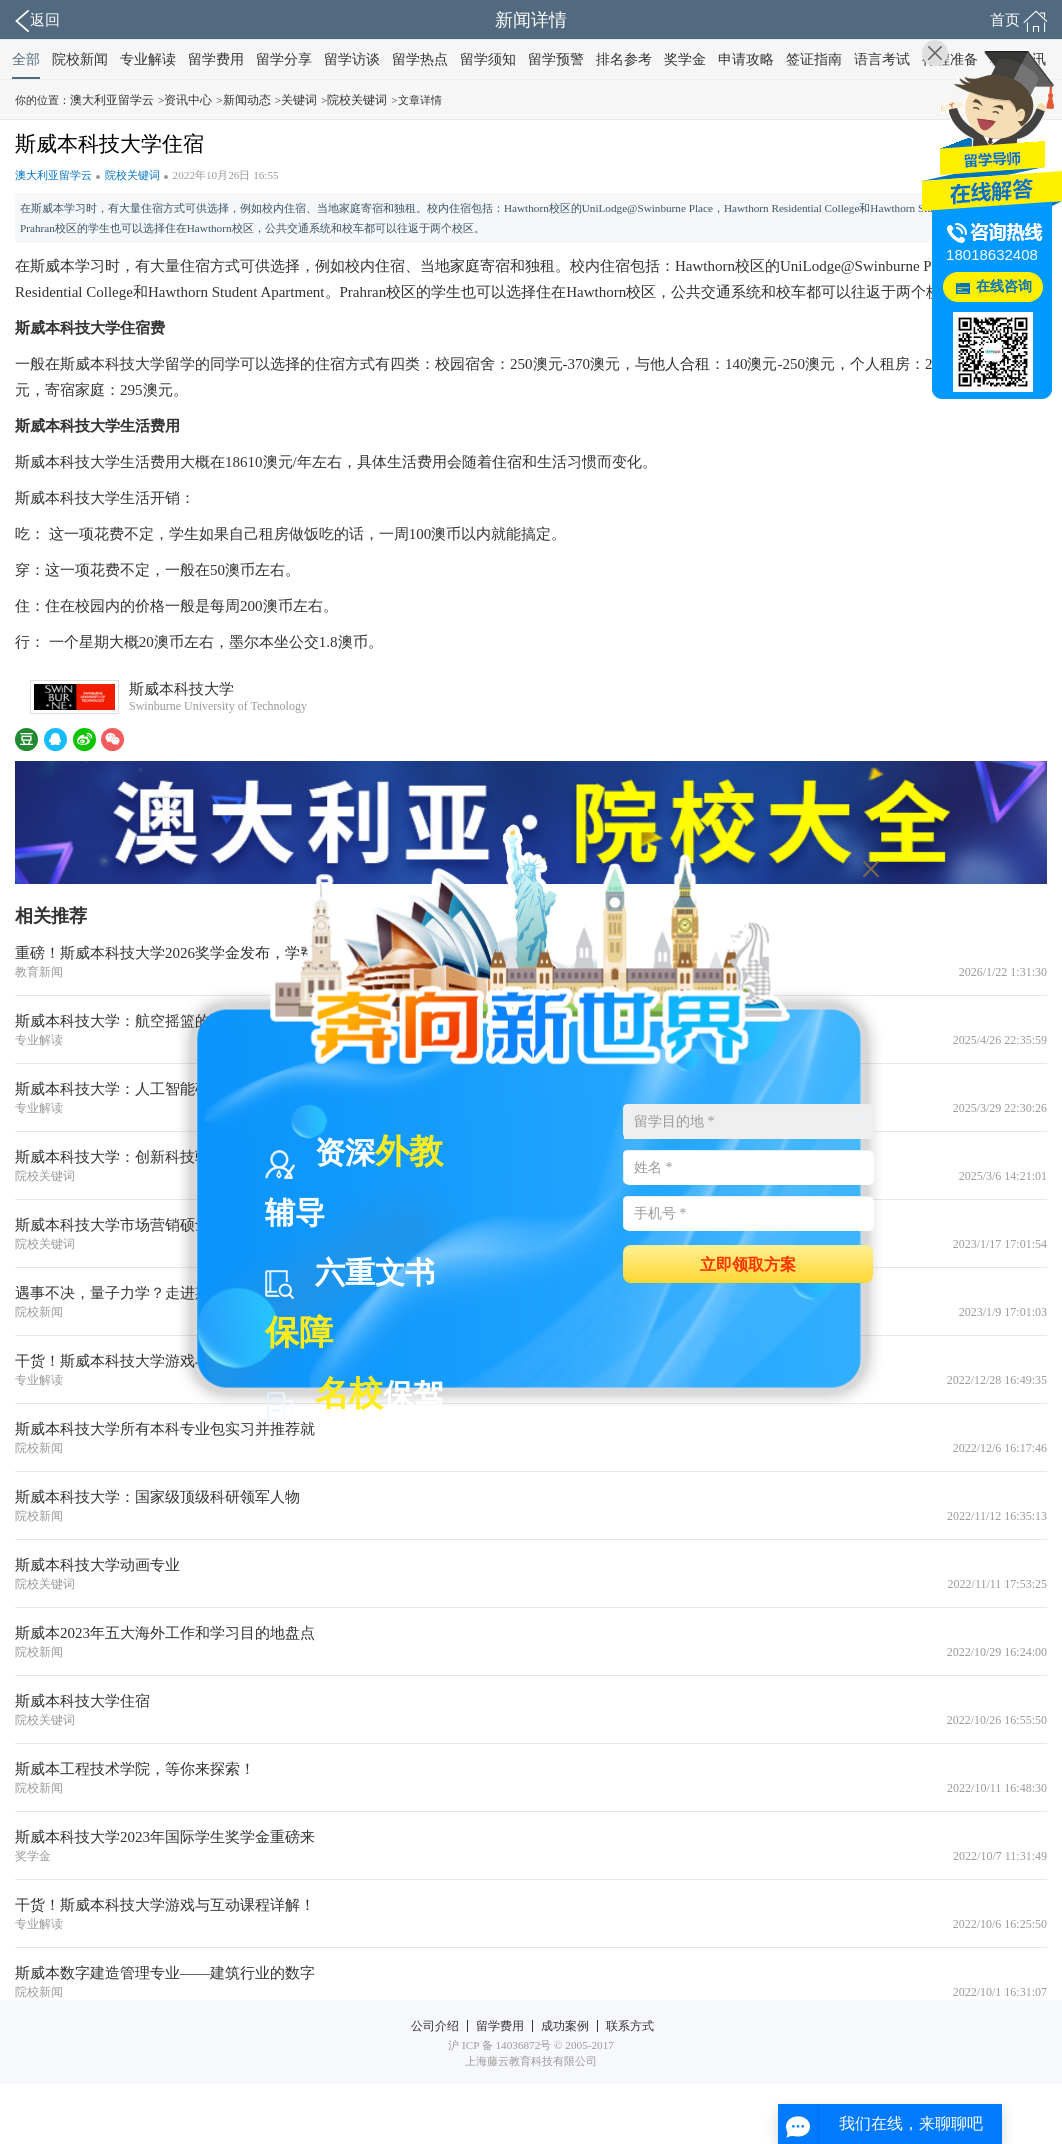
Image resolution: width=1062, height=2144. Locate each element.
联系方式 (630, 2026)
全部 (26, 59)
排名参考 (624, 59)
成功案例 (565, 2026)
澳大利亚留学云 (112, 100)
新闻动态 (247, 100)
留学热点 (420, 59)
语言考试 (882, 59)
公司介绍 (435, 2026)
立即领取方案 (748, 1263)
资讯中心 (188, 100)
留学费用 (216, 59)
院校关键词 (357, 100)
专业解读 (148, 59)
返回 (37, 21)
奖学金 (685, 59)
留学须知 (488, 59)
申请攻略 (746, 59)
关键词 (299, 100)
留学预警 (556, 59)
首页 (1018, 21)
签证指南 (814, 59)
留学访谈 (352, 59)
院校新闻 (80, 59)
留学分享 (284, 59)
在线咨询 (1004, 286)
